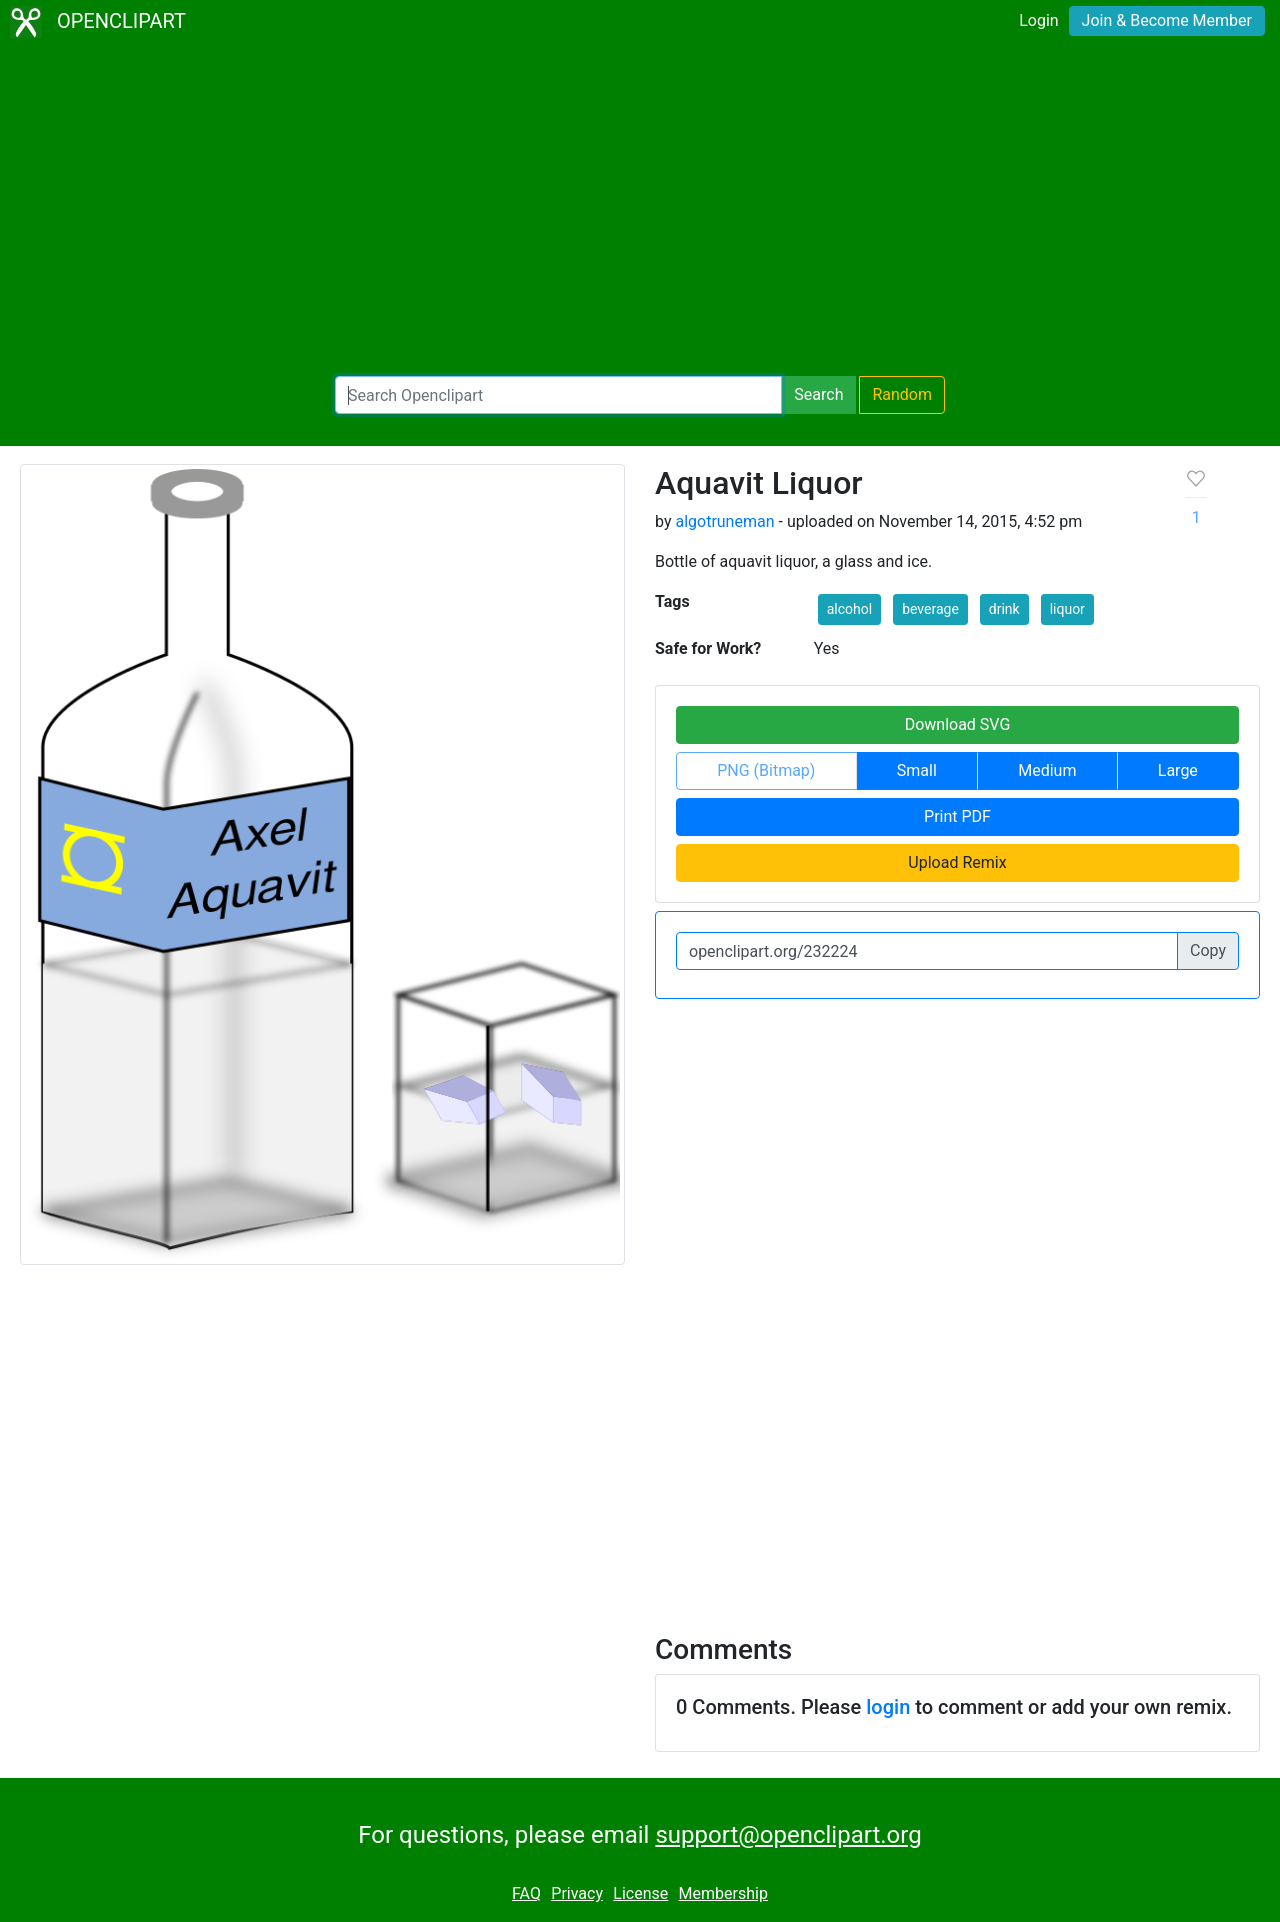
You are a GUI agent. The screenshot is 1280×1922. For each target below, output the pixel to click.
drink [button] (1004, 609)
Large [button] (1178, 770)
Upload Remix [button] (957, 862)
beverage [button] (930, 609)
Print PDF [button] (957, 816)
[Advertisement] (640, 210)
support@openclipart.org (788, 1835)
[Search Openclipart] (558, 395)
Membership (723, 1893)
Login (1038, 20)
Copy (1208, 950)
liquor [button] (1067, 609)
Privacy (577, 1893)
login (888, 1707)
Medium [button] (1047, 770)
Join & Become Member (1167, 20)
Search (818, 394)
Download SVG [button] (958, 724)
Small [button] (917, 770)
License (640, 1893)
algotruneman (724, 521)
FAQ (526, 1893)
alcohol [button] (849, 609)
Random (902, 394)
